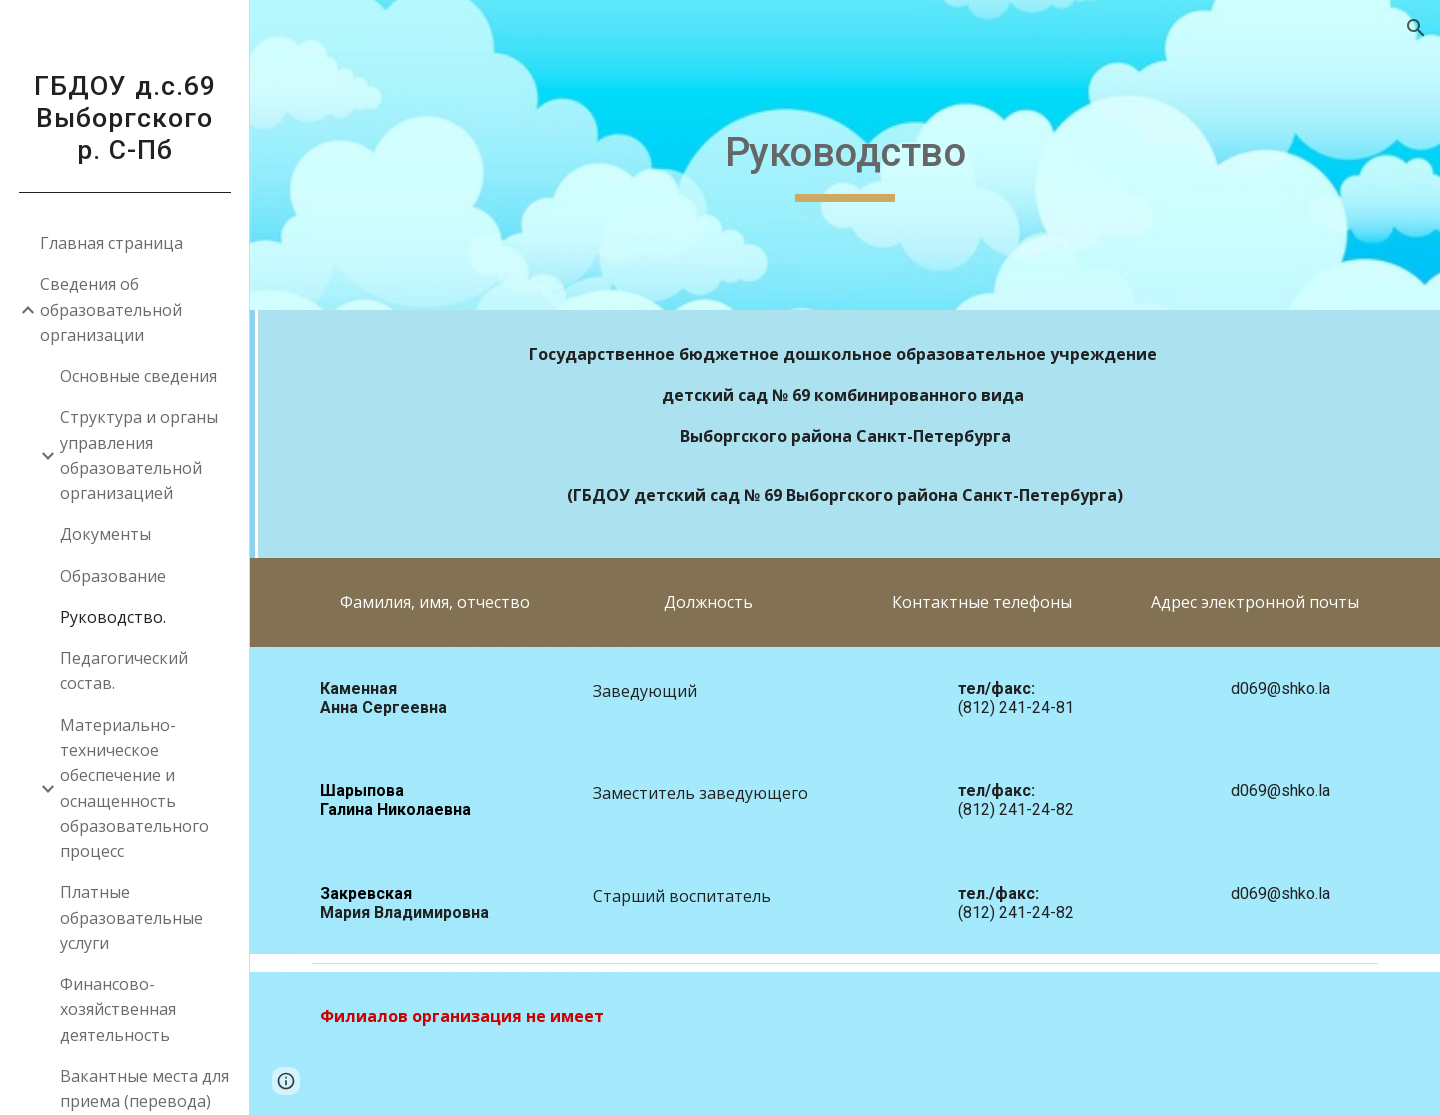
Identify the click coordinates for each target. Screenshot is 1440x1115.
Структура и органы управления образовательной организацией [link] (139, 455)
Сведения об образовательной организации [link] (111, 309)
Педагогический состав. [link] (124, 670)
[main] (845, 155)
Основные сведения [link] (138, 376)
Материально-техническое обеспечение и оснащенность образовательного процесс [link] (134, 788)
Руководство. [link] (113, 617)
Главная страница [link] (111, 243)
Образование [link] (113, 576)
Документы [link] (105, 534)
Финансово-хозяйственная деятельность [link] (118, 1009)
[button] (1416, 28)
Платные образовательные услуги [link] (131, 917)
